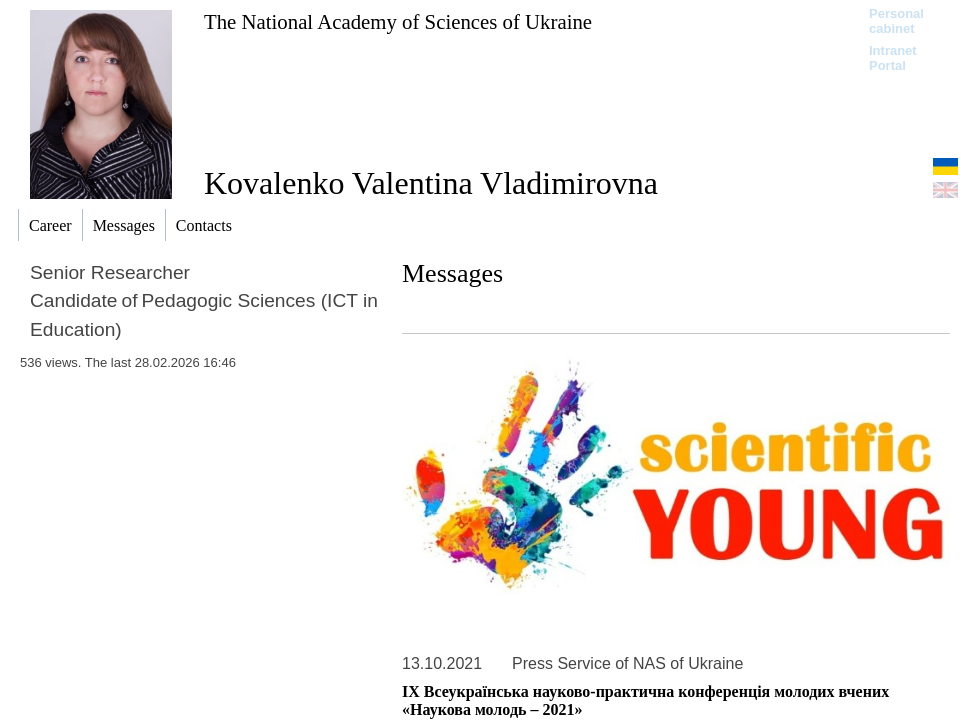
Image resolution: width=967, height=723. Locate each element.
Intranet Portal (893, 58)
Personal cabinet (896, 21)
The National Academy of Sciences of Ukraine (398, 21)
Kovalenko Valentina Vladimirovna (431, 183)
